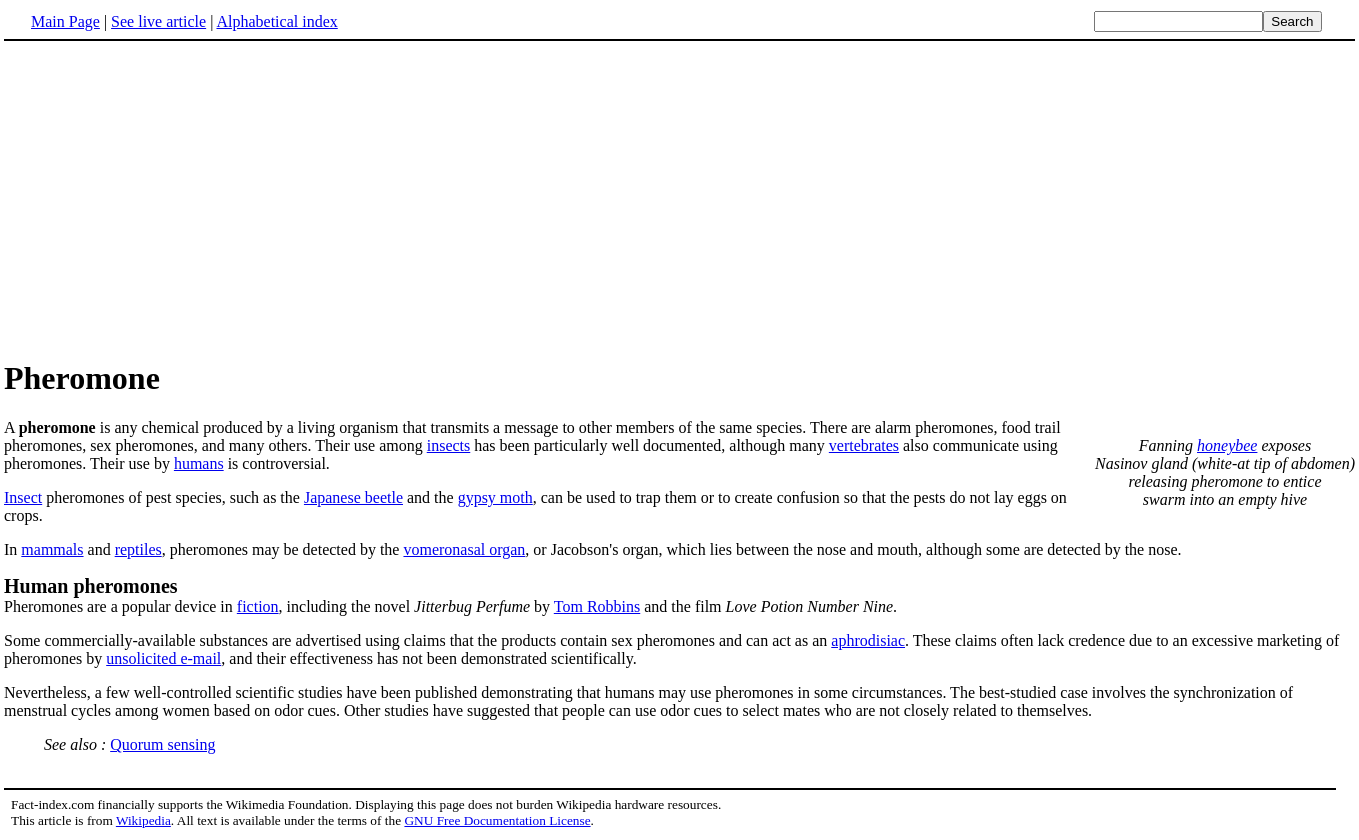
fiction (258, 606)
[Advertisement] (172, 199)
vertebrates (864, 445)
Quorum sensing (162, 744)
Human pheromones (91, 586)
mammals (52, 549)
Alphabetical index (276, 21)
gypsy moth (495, 497)
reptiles (138, 549)
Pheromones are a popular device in (120, 606)
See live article (158, 21)
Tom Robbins (597, 606)
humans (199, 463)
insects (449, 445)
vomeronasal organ (464, 549)
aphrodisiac (868, 640)
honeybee (1227, 445)
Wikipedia (143, 820)
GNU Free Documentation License (497, 820)
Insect (23, 497)
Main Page (65, 21)
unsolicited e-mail (163, 658)
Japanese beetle (353, 497)
